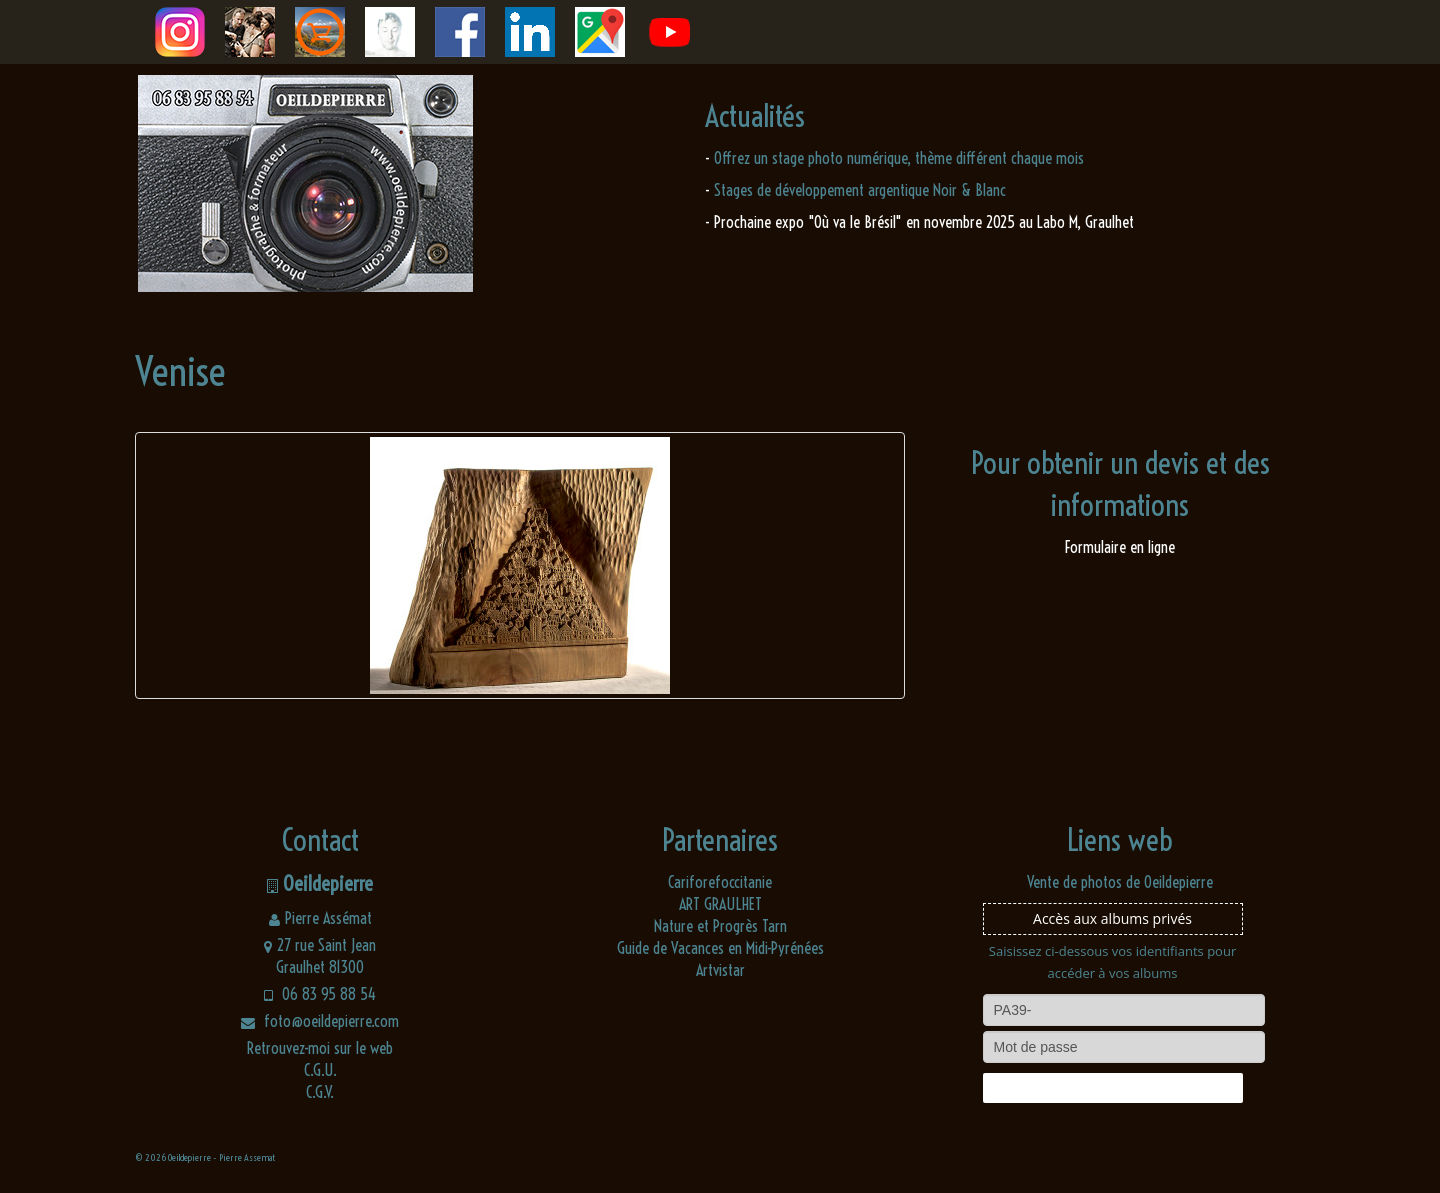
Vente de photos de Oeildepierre (1120, 882)
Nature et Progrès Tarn (720, 926)
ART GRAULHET (720, 904)
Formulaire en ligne (1120, 547)
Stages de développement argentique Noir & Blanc (860, 190)
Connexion (1112, 1088)
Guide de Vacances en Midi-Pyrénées (720, 948)
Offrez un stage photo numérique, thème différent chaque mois (899, 158)
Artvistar (720, 970)
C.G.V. (320, 1092)
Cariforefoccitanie (720, 882)
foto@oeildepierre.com (320, 1021)
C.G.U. (320, 1070)
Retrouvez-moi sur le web (320, 1048)
